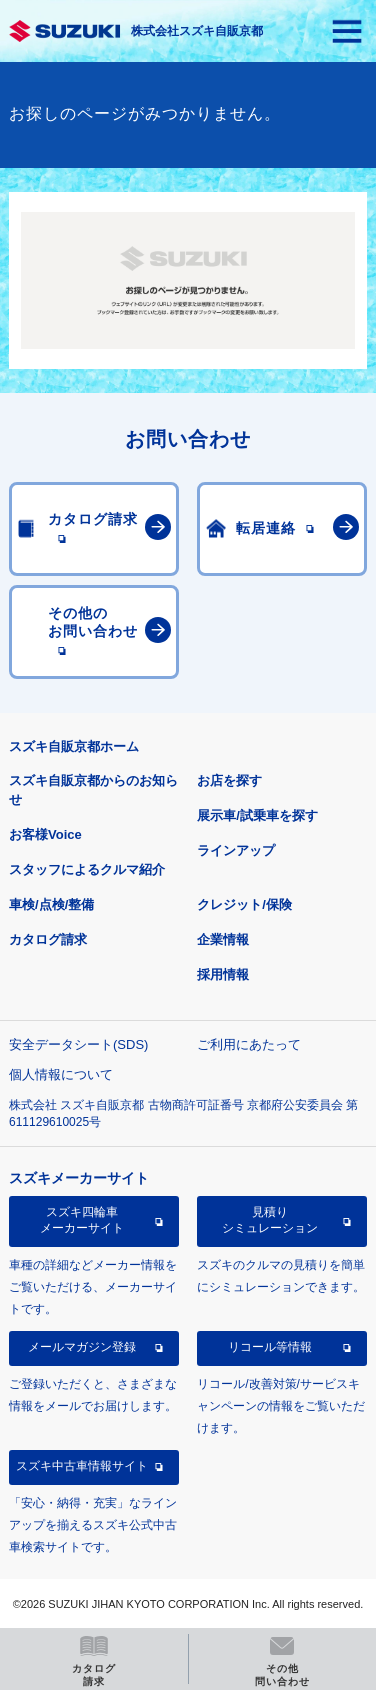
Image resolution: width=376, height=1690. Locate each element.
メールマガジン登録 (82, 1347)
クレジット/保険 (244, 904)
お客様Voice (45, 834)
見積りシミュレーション (270, 1220)
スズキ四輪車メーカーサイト (82, 1220)
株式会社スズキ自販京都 (197, 31)
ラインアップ (236, 850)
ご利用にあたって (249, 1044)
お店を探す (229, 780)
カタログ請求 (48, 939)
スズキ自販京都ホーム (74, 746)
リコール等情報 (270, 1347)
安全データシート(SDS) (78, 1044)
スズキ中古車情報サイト (82, 1466)
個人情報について (61, 1074)
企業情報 (223, 939)
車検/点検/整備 (51, 904)
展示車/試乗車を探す (257, 815)
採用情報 (223, 974)
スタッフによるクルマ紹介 (87, 869)
